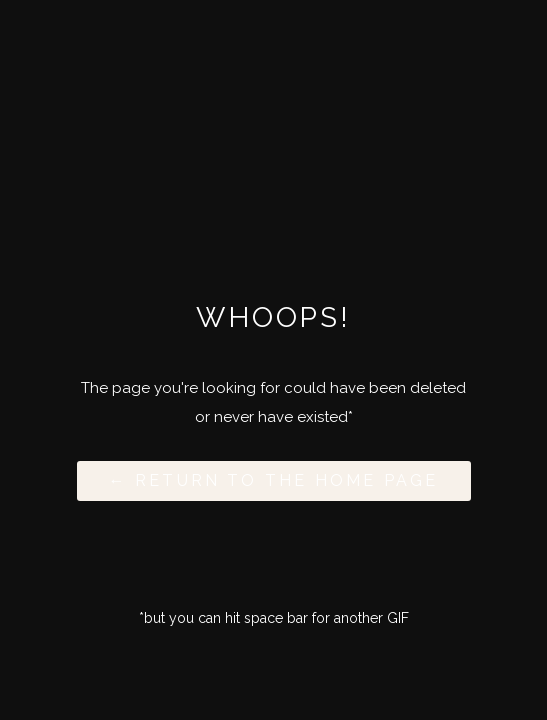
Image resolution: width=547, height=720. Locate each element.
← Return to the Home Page (274, 480)
